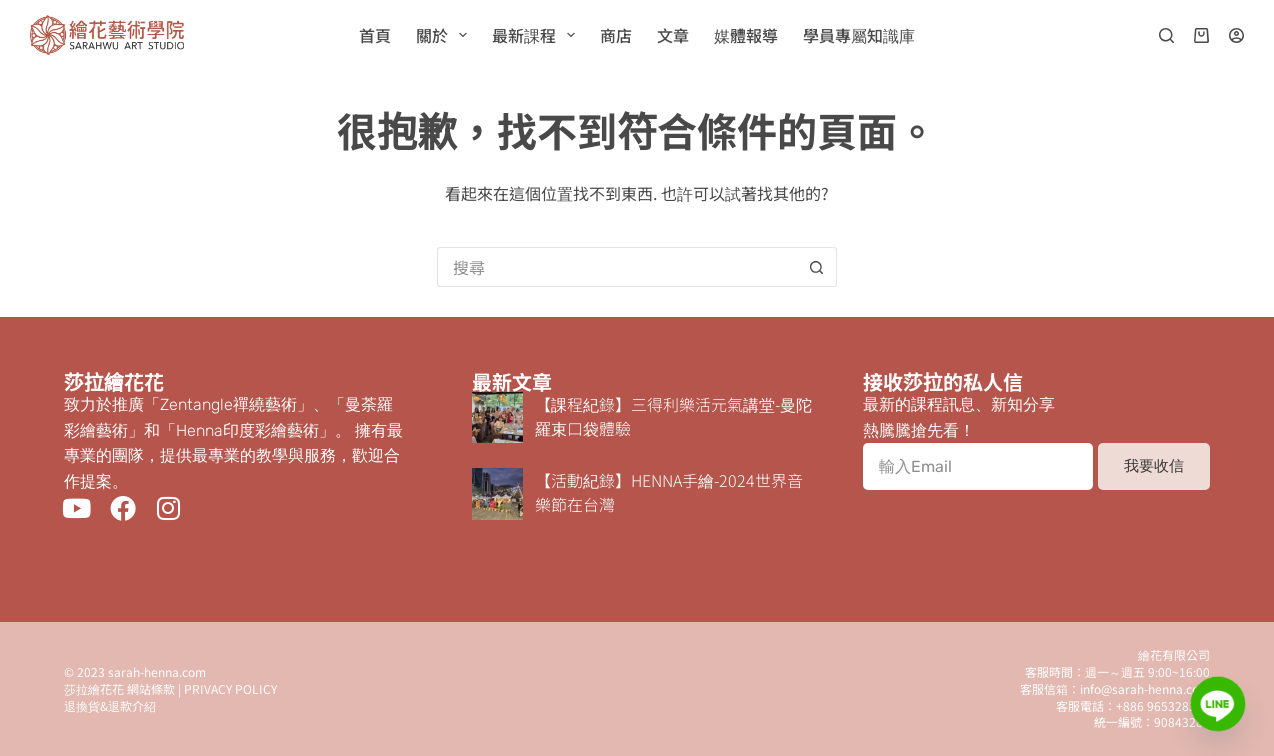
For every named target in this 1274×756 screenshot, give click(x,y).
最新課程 (537, 35)
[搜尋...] (617, 267)
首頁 (375, 35)
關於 (445, 35)
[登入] (1236, 35)
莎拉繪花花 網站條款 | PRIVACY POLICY (170, 688)
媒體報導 (746, 35)
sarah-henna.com (157, 671)
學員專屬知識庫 (859, 35)
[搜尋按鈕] (817, 267)
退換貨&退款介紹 (110, 705)
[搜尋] (1166, 35)
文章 (673, 35)
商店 (616, 35)
